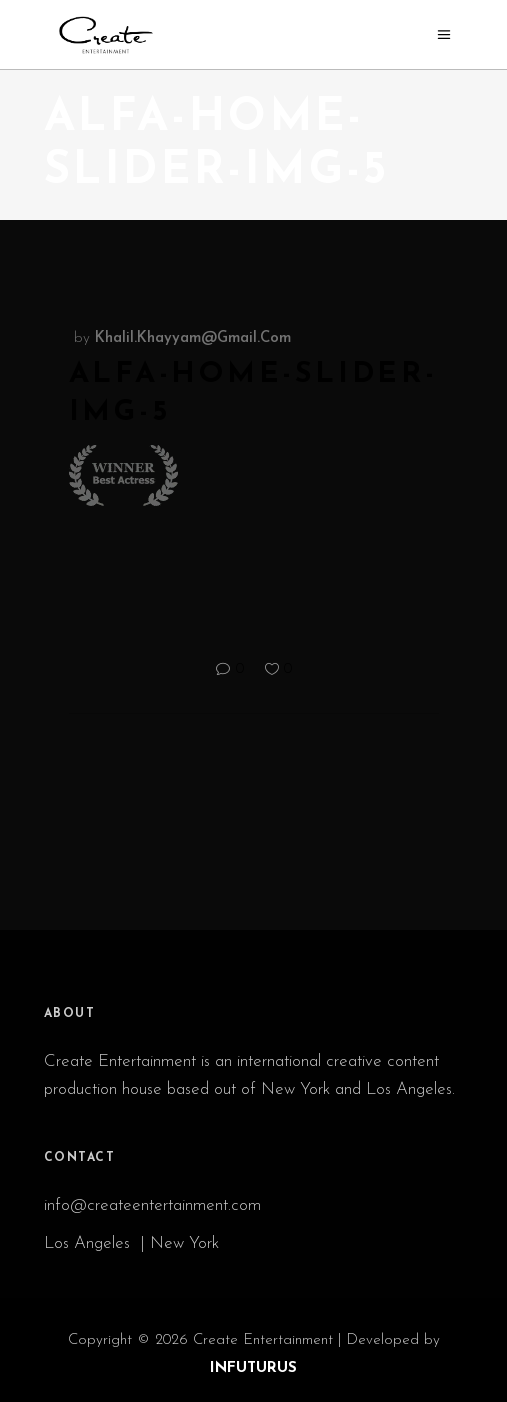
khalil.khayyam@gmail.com (193, 338)
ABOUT (70, 1014)
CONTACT (80, 1158)
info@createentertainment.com (155, 1205)
